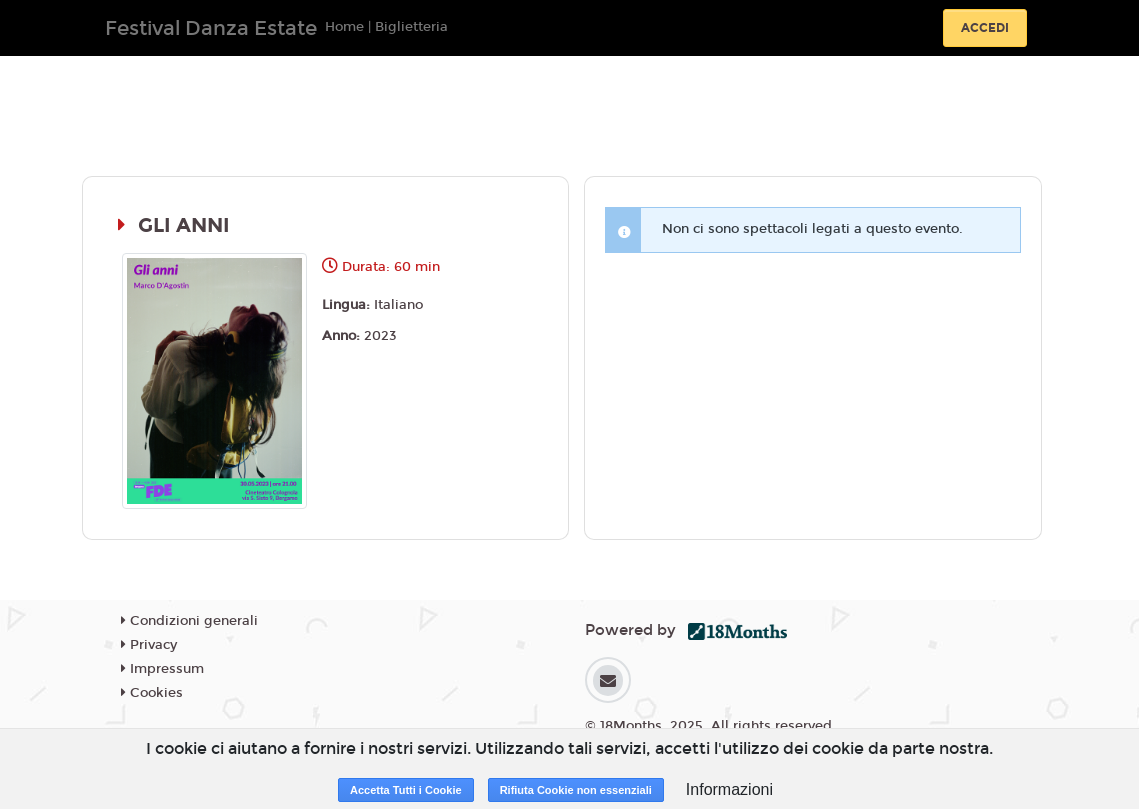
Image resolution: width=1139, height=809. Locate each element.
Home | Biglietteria (386, 27)
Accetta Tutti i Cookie (406, 790)
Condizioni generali (189, 621)
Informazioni (729, 789)
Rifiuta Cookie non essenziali (576, 790)
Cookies (152, 693)
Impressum (162, 669)
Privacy (149, 645)
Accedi (985, 28)
